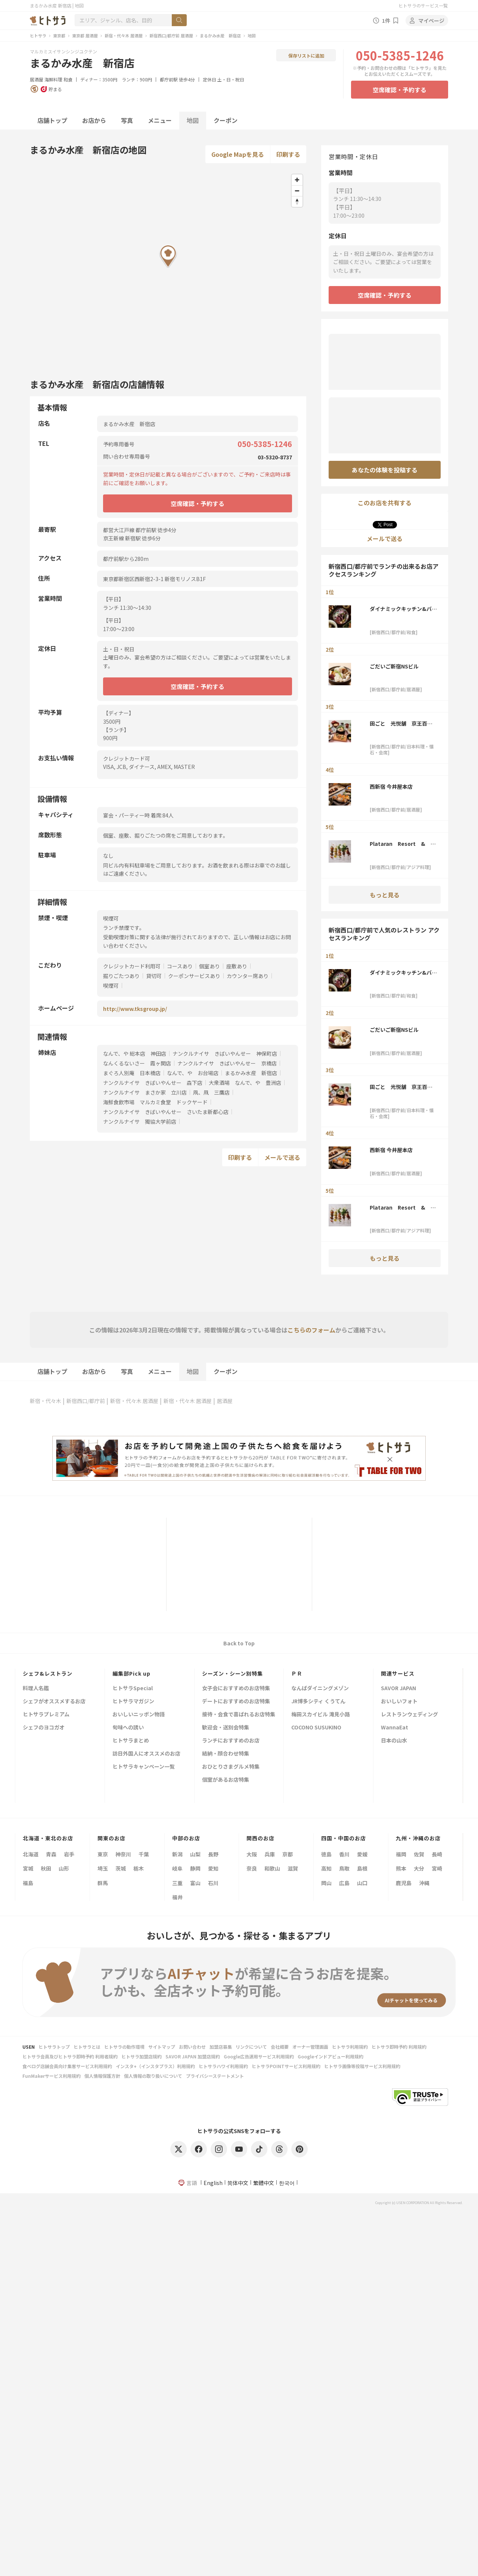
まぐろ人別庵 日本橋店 (132, 1073)
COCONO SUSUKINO (316, 1728)
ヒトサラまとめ (130, 1741)
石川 (213, 1883)
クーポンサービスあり (194, 976)
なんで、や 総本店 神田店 (134, 1053)
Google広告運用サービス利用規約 (259, 2056)
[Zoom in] (297, 179)
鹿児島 (404, 1883)
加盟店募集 (220, 2046)
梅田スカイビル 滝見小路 (320, 1714)
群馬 (102, 1883)
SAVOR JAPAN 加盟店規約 (192, 2056)
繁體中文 (263, 2182)
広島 (344, 1883)
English (213, 2182)
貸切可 (154, 976)
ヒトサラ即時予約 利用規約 (399, 2046)
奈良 (251, 1868)
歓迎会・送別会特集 (225, 1728)
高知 (326, 1868)
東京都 (59, 35)
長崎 (437, 1854)
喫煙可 (111, 985)
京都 (287, 1854)
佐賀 (419, 1854)
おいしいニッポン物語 (138, 1714)
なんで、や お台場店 (192, 1073)
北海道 (30, 1854)
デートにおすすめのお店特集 (236, 1701)
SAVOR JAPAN (398, 1688)
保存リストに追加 (306, 55)
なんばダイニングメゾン (320, 1688)
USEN (28, 2046)
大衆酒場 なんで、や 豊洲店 (245, 1082)
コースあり (180, 966)
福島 (28, 1883)
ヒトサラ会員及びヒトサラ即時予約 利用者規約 (70, 2056)
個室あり (209, 966)
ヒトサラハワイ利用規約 (223, 2066)
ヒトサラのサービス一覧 (423, 5)
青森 (51, 1854)
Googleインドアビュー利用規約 (330, 2056)
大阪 (251, 1854)
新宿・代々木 (45, 1401)
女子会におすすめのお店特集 (236, 1688)
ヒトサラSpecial (132, 1688)
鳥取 (344, 1868)
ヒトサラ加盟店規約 (141, 2056)
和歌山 (272, 1868)
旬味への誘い (128, 1728)
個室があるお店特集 (225, 1780)
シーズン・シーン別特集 (232, 1673)
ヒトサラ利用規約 (350, 2046)
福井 (177, 1897)
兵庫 (269, 1854)
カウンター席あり (248, 976)
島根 (362, 1868)
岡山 (326, 1883)
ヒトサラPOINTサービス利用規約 (286, 2066)
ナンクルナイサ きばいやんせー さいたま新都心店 (166, 1111)
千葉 (144, 1854)
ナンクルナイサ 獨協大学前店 (139, 1121)
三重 (177, 1883)
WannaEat (394, 1728)
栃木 (138, 1868)
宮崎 (437, 1868)
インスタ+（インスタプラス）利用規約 (155, 2066)
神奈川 (123, 1854)
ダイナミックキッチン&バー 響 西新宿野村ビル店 (403, 608)
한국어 (287, 2182)
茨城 (120, 1868)
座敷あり (236, 966)
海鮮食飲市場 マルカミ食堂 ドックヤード (155, 1102)
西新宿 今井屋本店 (391, 786)
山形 (64, 1868)
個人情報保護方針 (102, 2076)
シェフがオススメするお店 (54, 1701)
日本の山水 (394, 1741)
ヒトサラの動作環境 (124, 2046)
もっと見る (385, 894)
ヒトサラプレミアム (46, 1714)
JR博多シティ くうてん (318, 1701)
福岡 (401, 1854)
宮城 (28, 1868)
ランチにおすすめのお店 (231, 1741)
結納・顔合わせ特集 (225, 1754)
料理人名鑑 (36, 1688)
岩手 (69, 1854)
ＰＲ (296, 1673)
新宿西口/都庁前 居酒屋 (171, 35)
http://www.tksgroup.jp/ (135, 1008)
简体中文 (237, 2182)
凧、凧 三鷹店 (211, 1092)
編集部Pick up (131, 1673)
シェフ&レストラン (47, 1673)
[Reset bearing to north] (297, 201)
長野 (213, 1854)
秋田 (46, 1868)
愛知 (213, 1868)
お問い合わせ (192, 2046)
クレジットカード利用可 (132, 966)
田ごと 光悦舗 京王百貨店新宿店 (401, 723)
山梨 (195, 1854)
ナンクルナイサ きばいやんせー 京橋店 (227, 1063)
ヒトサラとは (87, 2046)
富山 (195, 1883)
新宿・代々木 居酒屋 (124, 35)
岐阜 (177, 1868)
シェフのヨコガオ (44, 1728)
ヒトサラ (38, 35)
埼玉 (102, 1868)
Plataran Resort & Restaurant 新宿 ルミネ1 (403, 843)
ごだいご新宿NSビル (394, 666)
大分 (419, 1868)
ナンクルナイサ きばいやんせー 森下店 (152, 1082)
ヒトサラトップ (54, 2046)
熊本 (401, 1868)
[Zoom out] (297, 190)
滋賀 (293, 1868)
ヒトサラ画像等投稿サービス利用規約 (362, 2066)
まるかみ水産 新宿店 (220, 35)
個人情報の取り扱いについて (153, 2076)
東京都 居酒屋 (85, 35)
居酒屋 (36, 79)
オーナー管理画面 (310, 2046)
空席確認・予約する (399, 89)
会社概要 (280, 2046)
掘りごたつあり (121, 976)
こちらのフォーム (311, 1329)
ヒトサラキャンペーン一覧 (143, 1767)
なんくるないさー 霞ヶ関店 (137, 1063)
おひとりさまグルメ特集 (231, 1767)
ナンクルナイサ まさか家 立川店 (145, 1092)
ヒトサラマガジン (133, 1701)
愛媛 (362, 1854)
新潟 (177, 1854)
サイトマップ (161, 2046)
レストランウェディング (409, 1714)
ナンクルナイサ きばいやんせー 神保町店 (225, 1053)
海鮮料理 (53, 79)
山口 (362, 1883)
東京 (102, 1854)
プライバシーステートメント (215, 2076)
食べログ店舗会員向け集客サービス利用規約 (67, 2066)
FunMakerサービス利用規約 (51, 2076)
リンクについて (251, 2046)
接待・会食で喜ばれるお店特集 (238, 1714)
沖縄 (424, 1883)
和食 (67, 79)
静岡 (195, 1868)
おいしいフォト (399, 1701)
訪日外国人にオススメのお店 (146, 1754)
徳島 (326, 1854)
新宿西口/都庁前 (85, 1401)
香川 (344, 1854)
